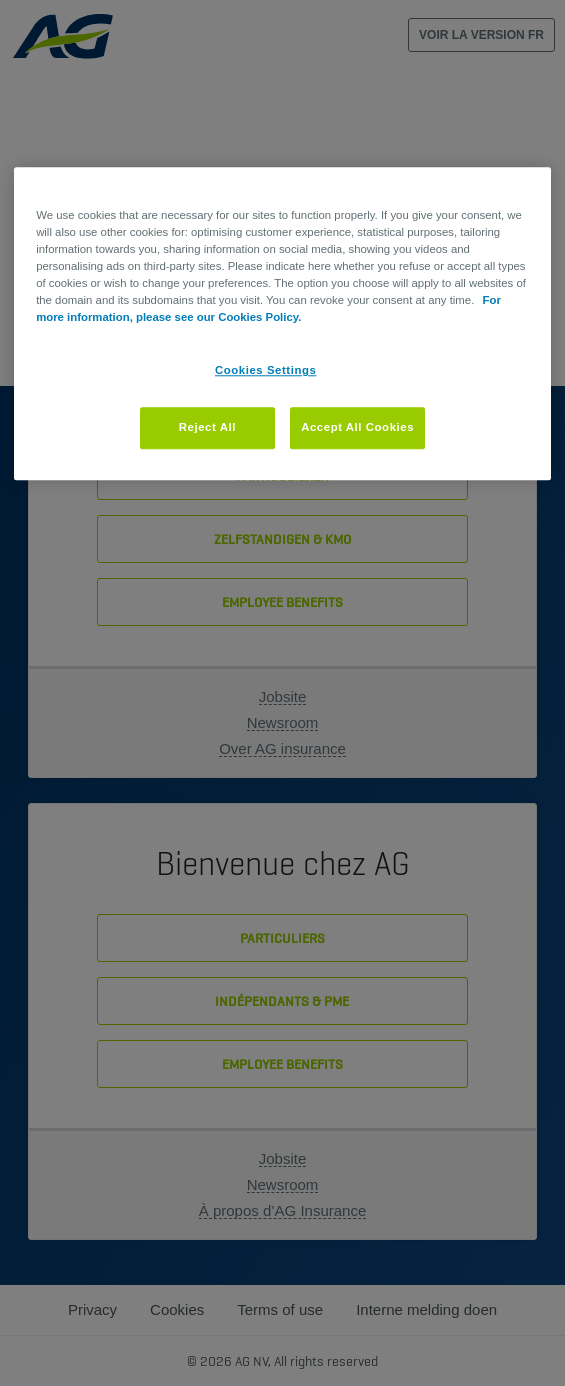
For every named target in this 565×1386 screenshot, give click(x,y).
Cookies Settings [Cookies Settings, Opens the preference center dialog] (265, 371)
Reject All (207, 428)
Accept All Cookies (357, 428)
